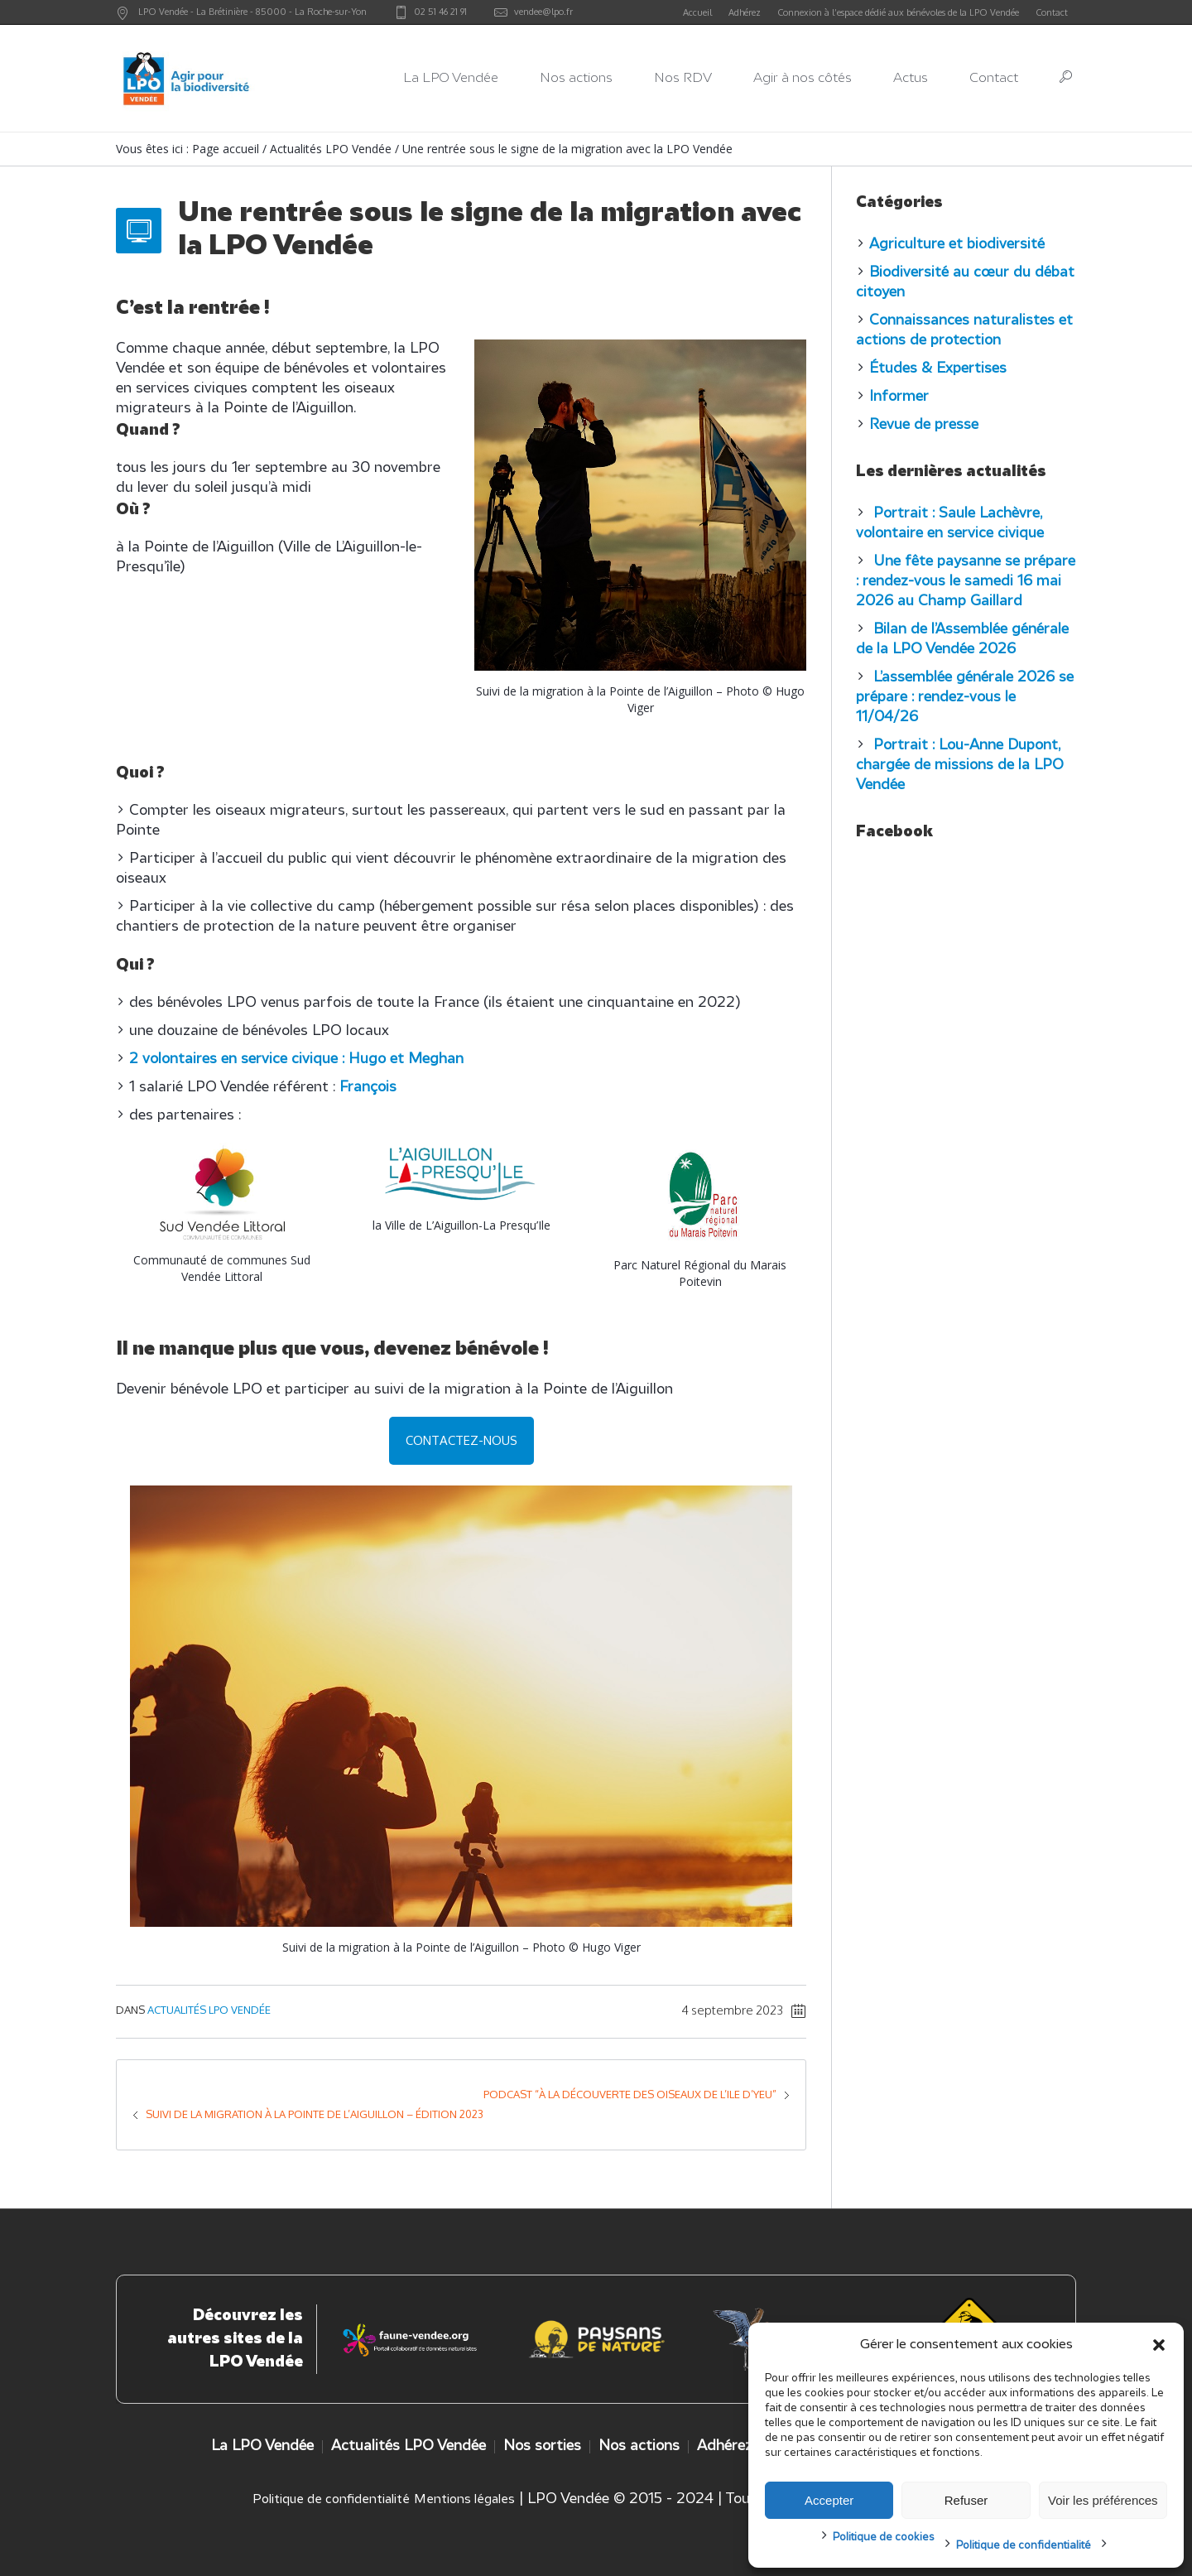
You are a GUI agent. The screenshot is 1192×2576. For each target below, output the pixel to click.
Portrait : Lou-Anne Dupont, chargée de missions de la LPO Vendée (960, 765)
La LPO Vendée (262, 2446)
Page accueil (225, 148)
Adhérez (744, 12)
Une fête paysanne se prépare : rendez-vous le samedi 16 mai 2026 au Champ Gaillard (965, 582)
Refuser (966, 2500)
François (368, 1087)
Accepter (829, 2500)
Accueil (697, 12)
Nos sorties (542, 2446)
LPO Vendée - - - (252, 11)
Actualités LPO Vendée (331, 148)
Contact (1052, 12)
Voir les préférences (1103, 2500)
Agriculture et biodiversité (957, 244)
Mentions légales (464, 2500)
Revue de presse (923, 425)
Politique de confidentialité (1023, 2545)
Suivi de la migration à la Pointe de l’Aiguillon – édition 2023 (314, 2114)
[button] (1159, 2345)
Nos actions (639, 2446)
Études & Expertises (938, 369)
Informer (899, 397)
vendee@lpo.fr (543, 11)
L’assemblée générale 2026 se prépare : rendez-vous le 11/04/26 (965, 698)
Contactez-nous (461, 1440)
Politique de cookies (884, 2537)
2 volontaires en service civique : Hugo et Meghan (296, 1059)
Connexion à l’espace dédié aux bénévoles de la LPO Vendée (898, 12)
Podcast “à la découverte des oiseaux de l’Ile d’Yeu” (629, 2094)
